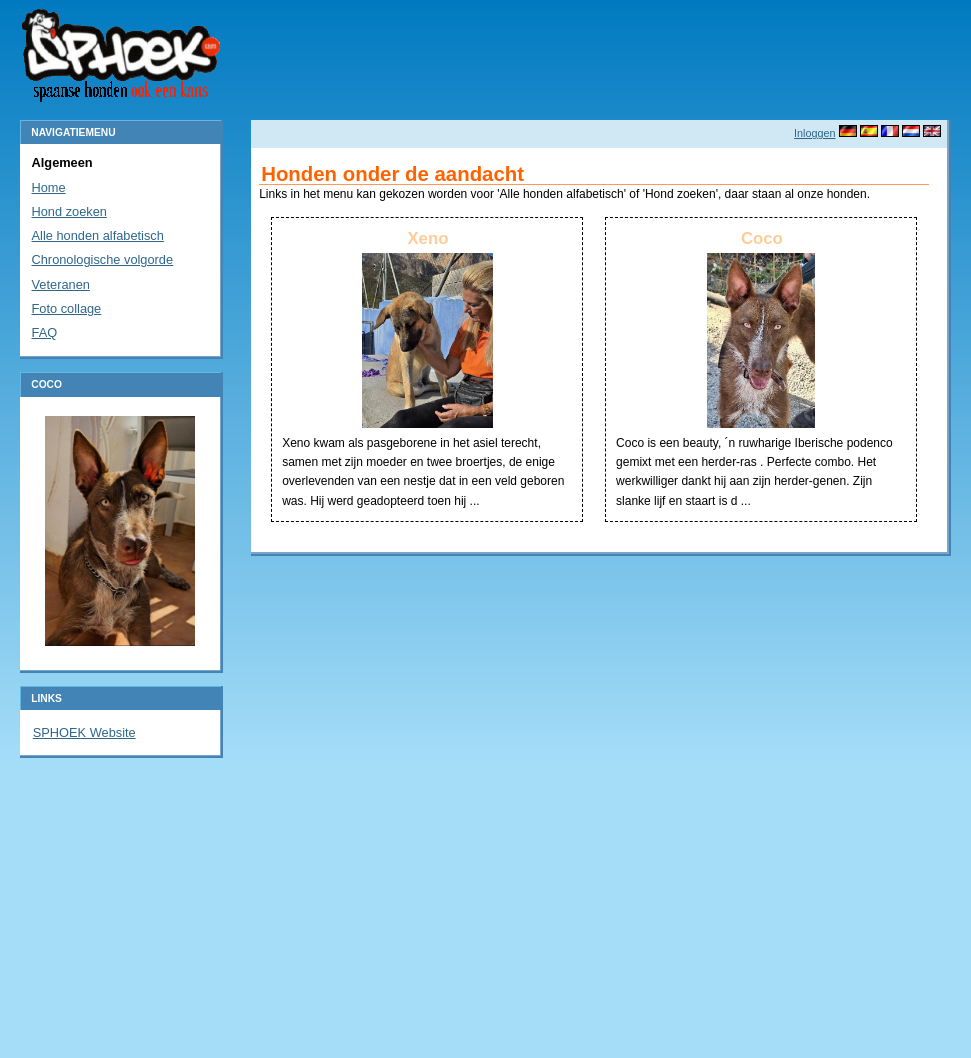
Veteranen (61, 284)
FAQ (45, 332)
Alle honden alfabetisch (98, 235)
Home (49, 187)
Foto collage (67, 308)
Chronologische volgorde (103, 259)
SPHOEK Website (84, 732)
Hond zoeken (69, 211)
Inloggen (814, 133)
